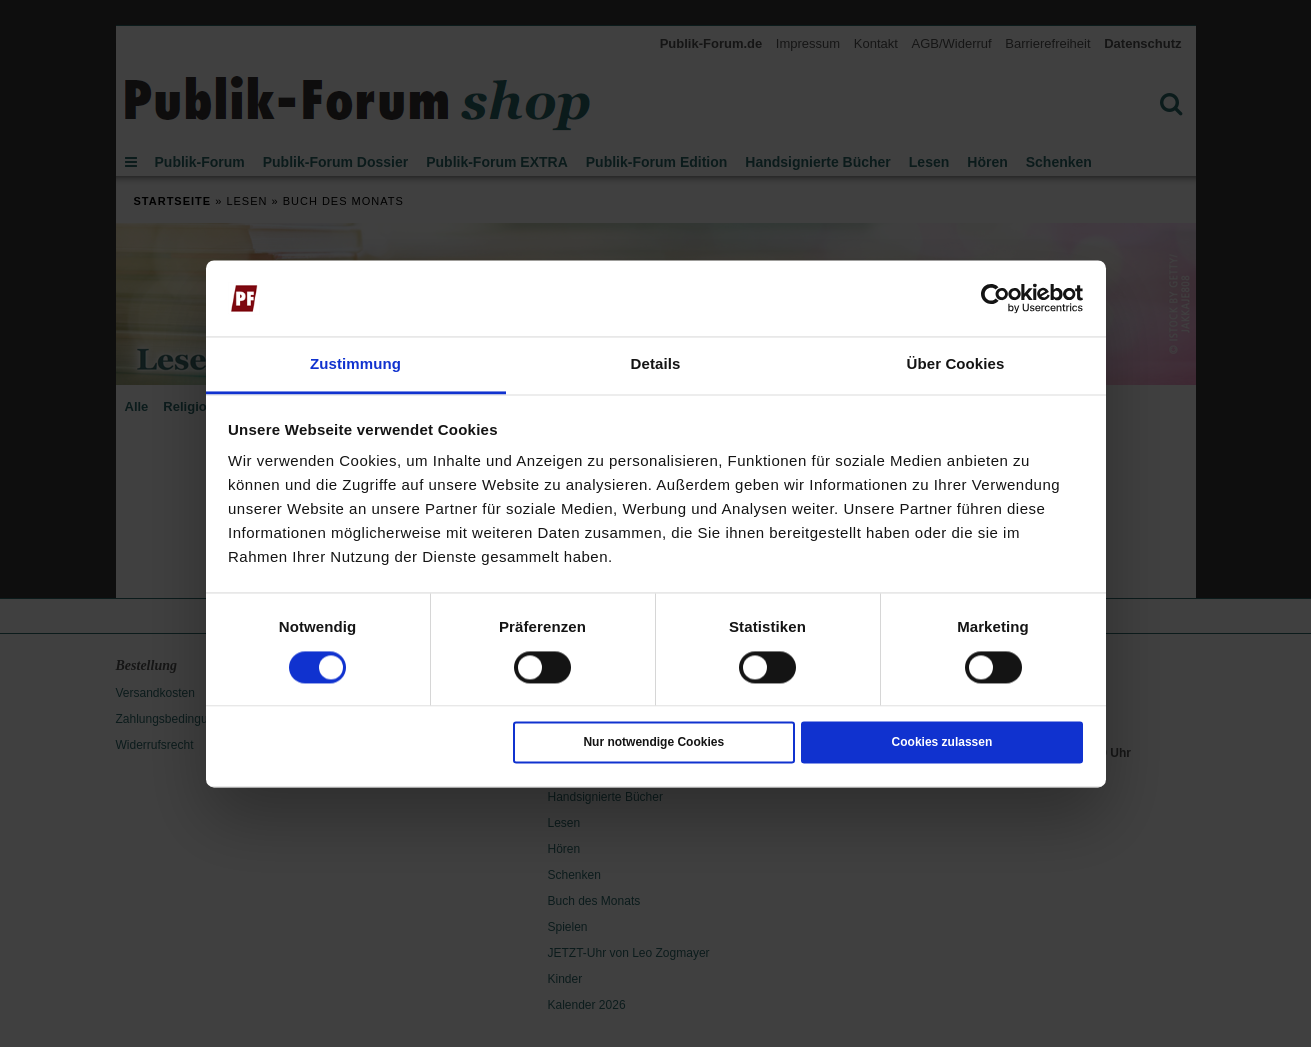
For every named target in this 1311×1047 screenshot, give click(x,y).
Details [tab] (656, 364)
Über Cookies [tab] (956, 364)
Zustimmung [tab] (355, 364)
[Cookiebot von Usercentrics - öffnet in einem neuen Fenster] (995, 298)
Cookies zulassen (942, 743)
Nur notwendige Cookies (653, 743)
